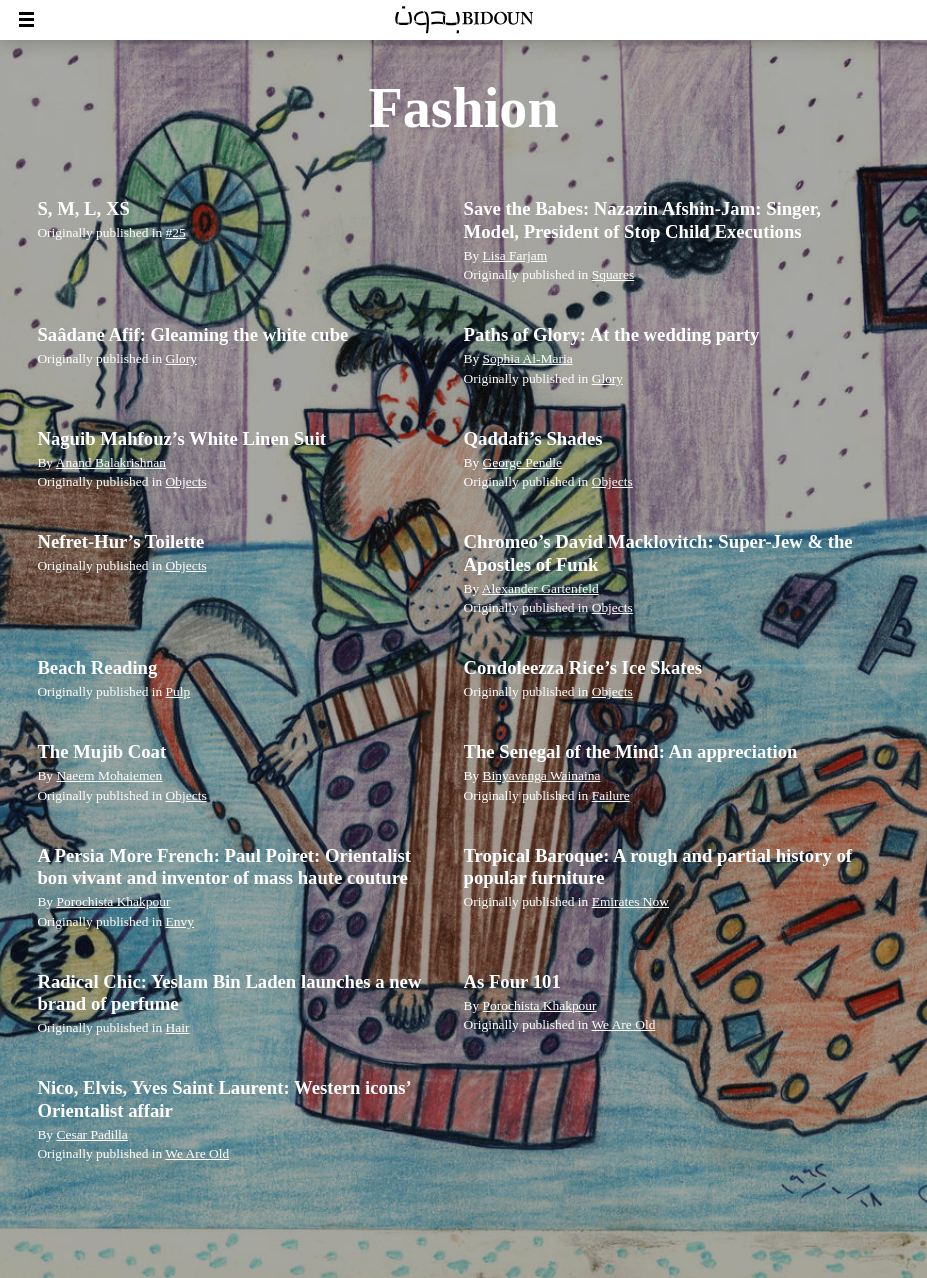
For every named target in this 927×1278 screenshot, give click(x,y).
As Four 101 (512, 981)
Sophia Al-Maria (528, 358)
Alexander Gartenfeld (540, 588)
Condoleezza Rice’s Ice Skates (583, 667)
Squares (613, 274)
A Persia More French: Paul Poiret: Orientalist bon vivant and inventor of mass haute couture (224, 866)
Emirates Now (630, 901)
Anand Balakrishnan (111, 462)
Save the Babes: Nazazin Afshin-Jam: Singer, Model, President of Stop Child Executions (643, 219)
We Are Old (623, 1024)
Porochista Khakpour (113, 901)
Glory (181, 358)
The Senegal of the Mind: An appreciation (631, 751)
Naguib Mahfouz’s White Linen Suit (181, 438)
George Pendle (522, 462)
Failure (611, 795)
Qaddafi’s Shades (533, 438)
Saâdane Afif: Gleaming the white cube (192, 334)
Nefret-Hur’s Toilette (120, 541)
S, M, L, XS (83, 208)
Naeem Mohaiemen (109, 775)
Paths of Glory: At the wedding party (612, 334)
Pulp (178, 691)
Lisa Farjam (515, 255)
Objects (186, 481)
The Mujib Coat (101, 751)
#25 (176, 232)
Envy (180, 921)
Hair (178, 1027)
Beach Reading (97, 667)
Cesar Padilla (91, 1134)
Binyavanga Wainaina (542, 775)
